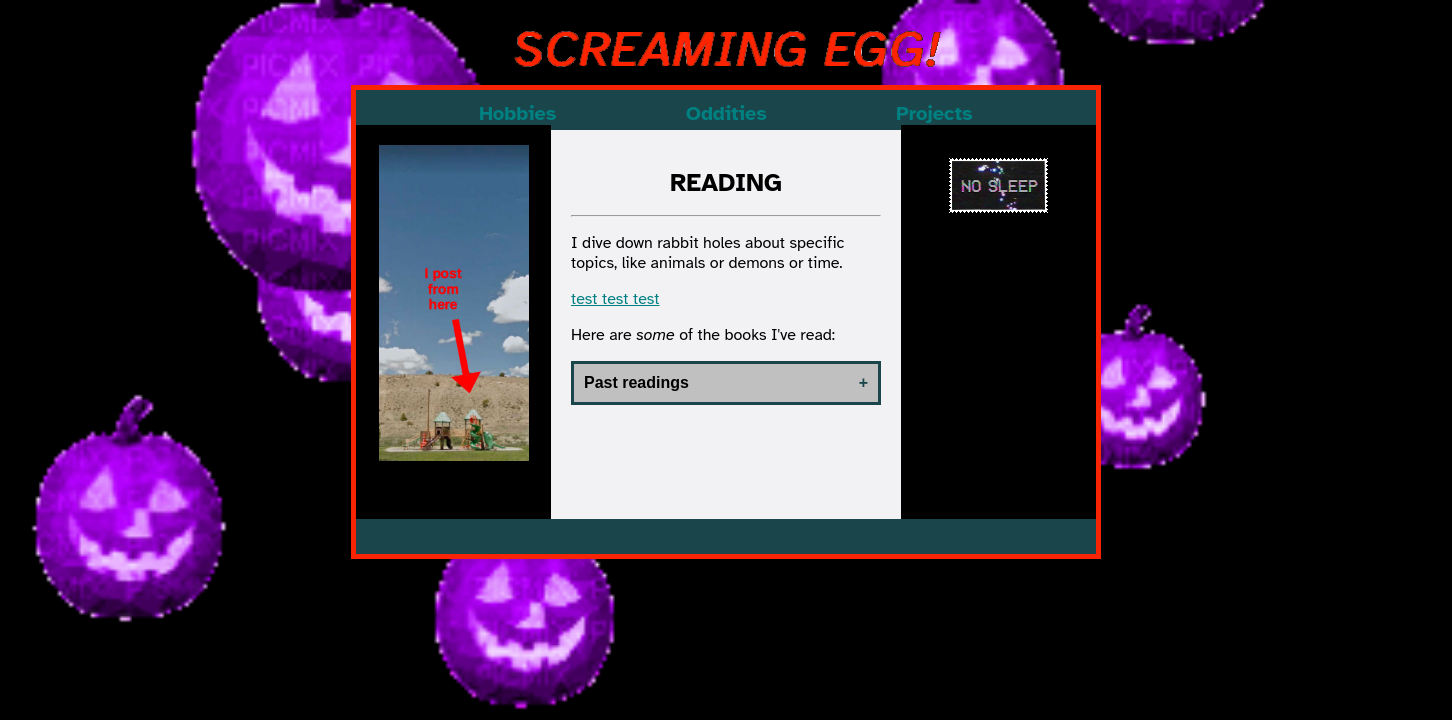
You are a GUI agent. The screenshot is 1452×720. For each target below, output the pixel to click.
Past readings (636, 382)
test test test (615, 299)
